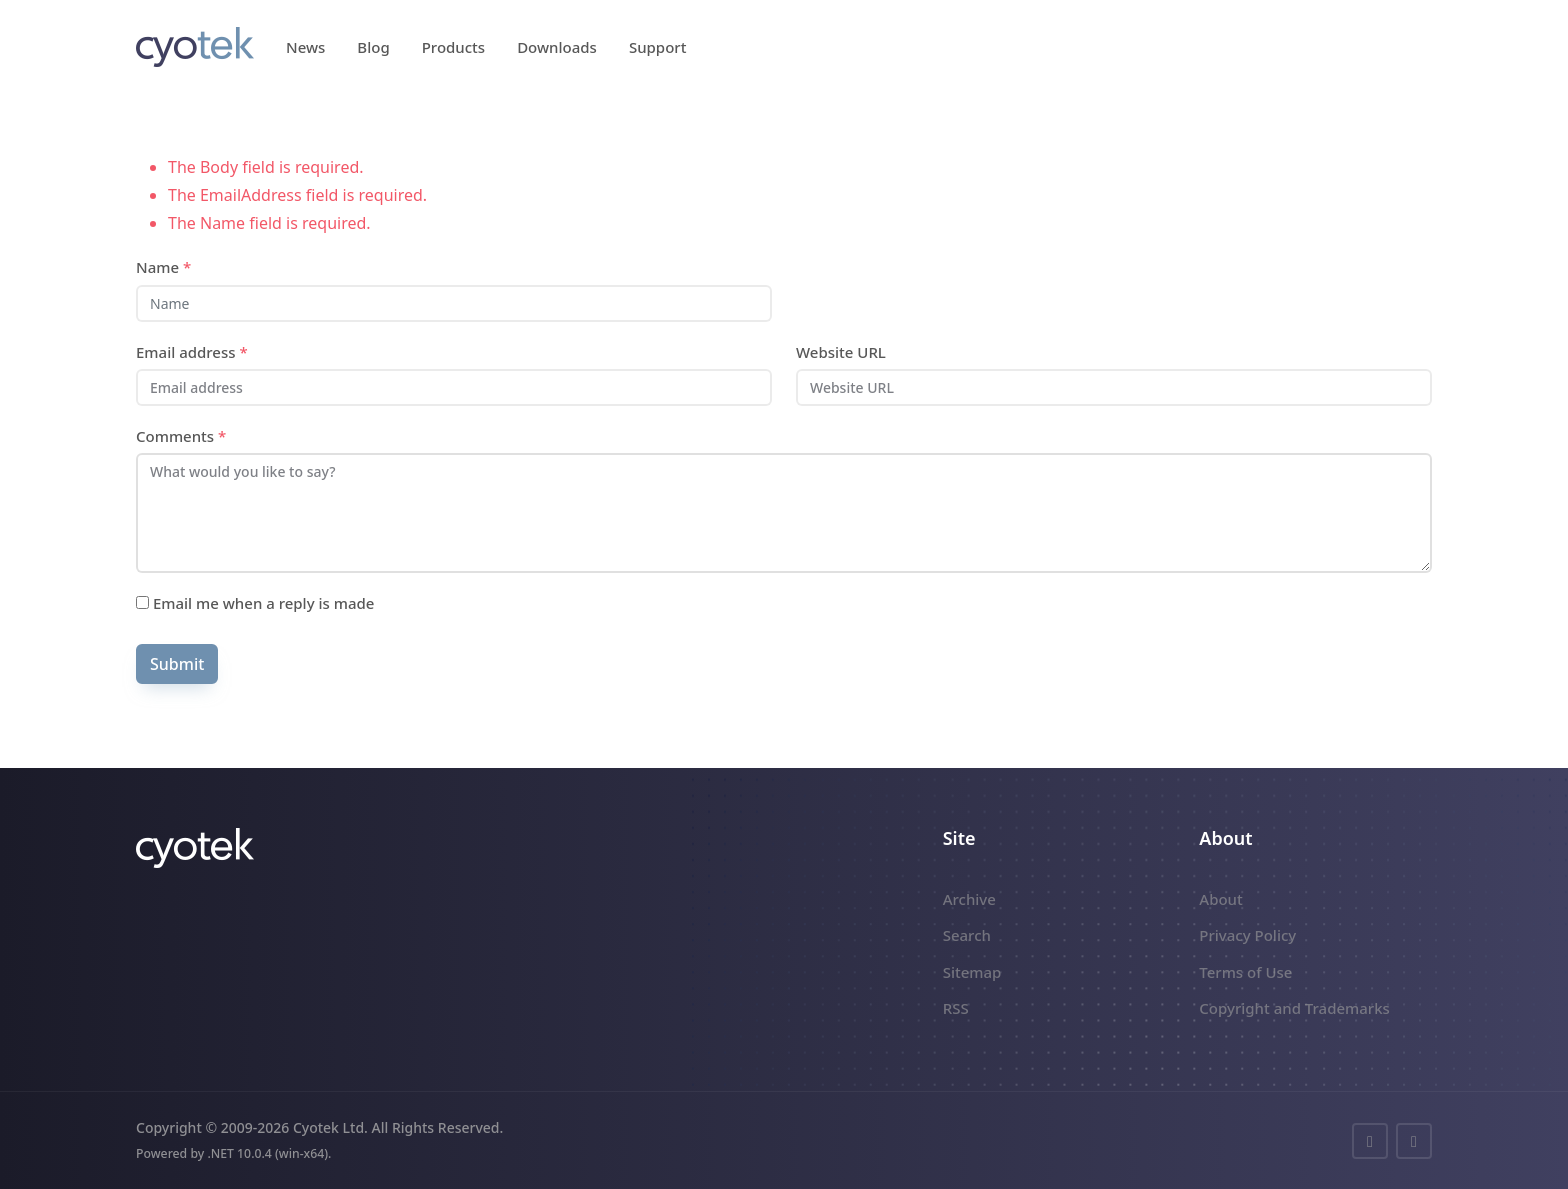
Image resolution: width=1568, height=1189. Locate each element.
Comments (181, 436)
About (1220, 899)
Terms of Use (1245, 972)
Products (453, 47)
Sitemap (972, 972)
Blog (373, 47)
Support (658, 47)
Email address (192, 352)
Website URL (841, 352)
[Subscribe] (142, 602)
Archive (969, 899)
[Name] (454, 303)
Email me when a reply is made (255, 603)
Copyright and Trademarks (1294, 1008)
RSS (956, 1008)
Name (163, 267)
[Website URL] (1114, 387)
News (305, 47)
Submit (177, 664)
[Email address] (454, 387)
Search (967, 935)
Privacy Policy (1247, 935)
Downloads (557, 47)
